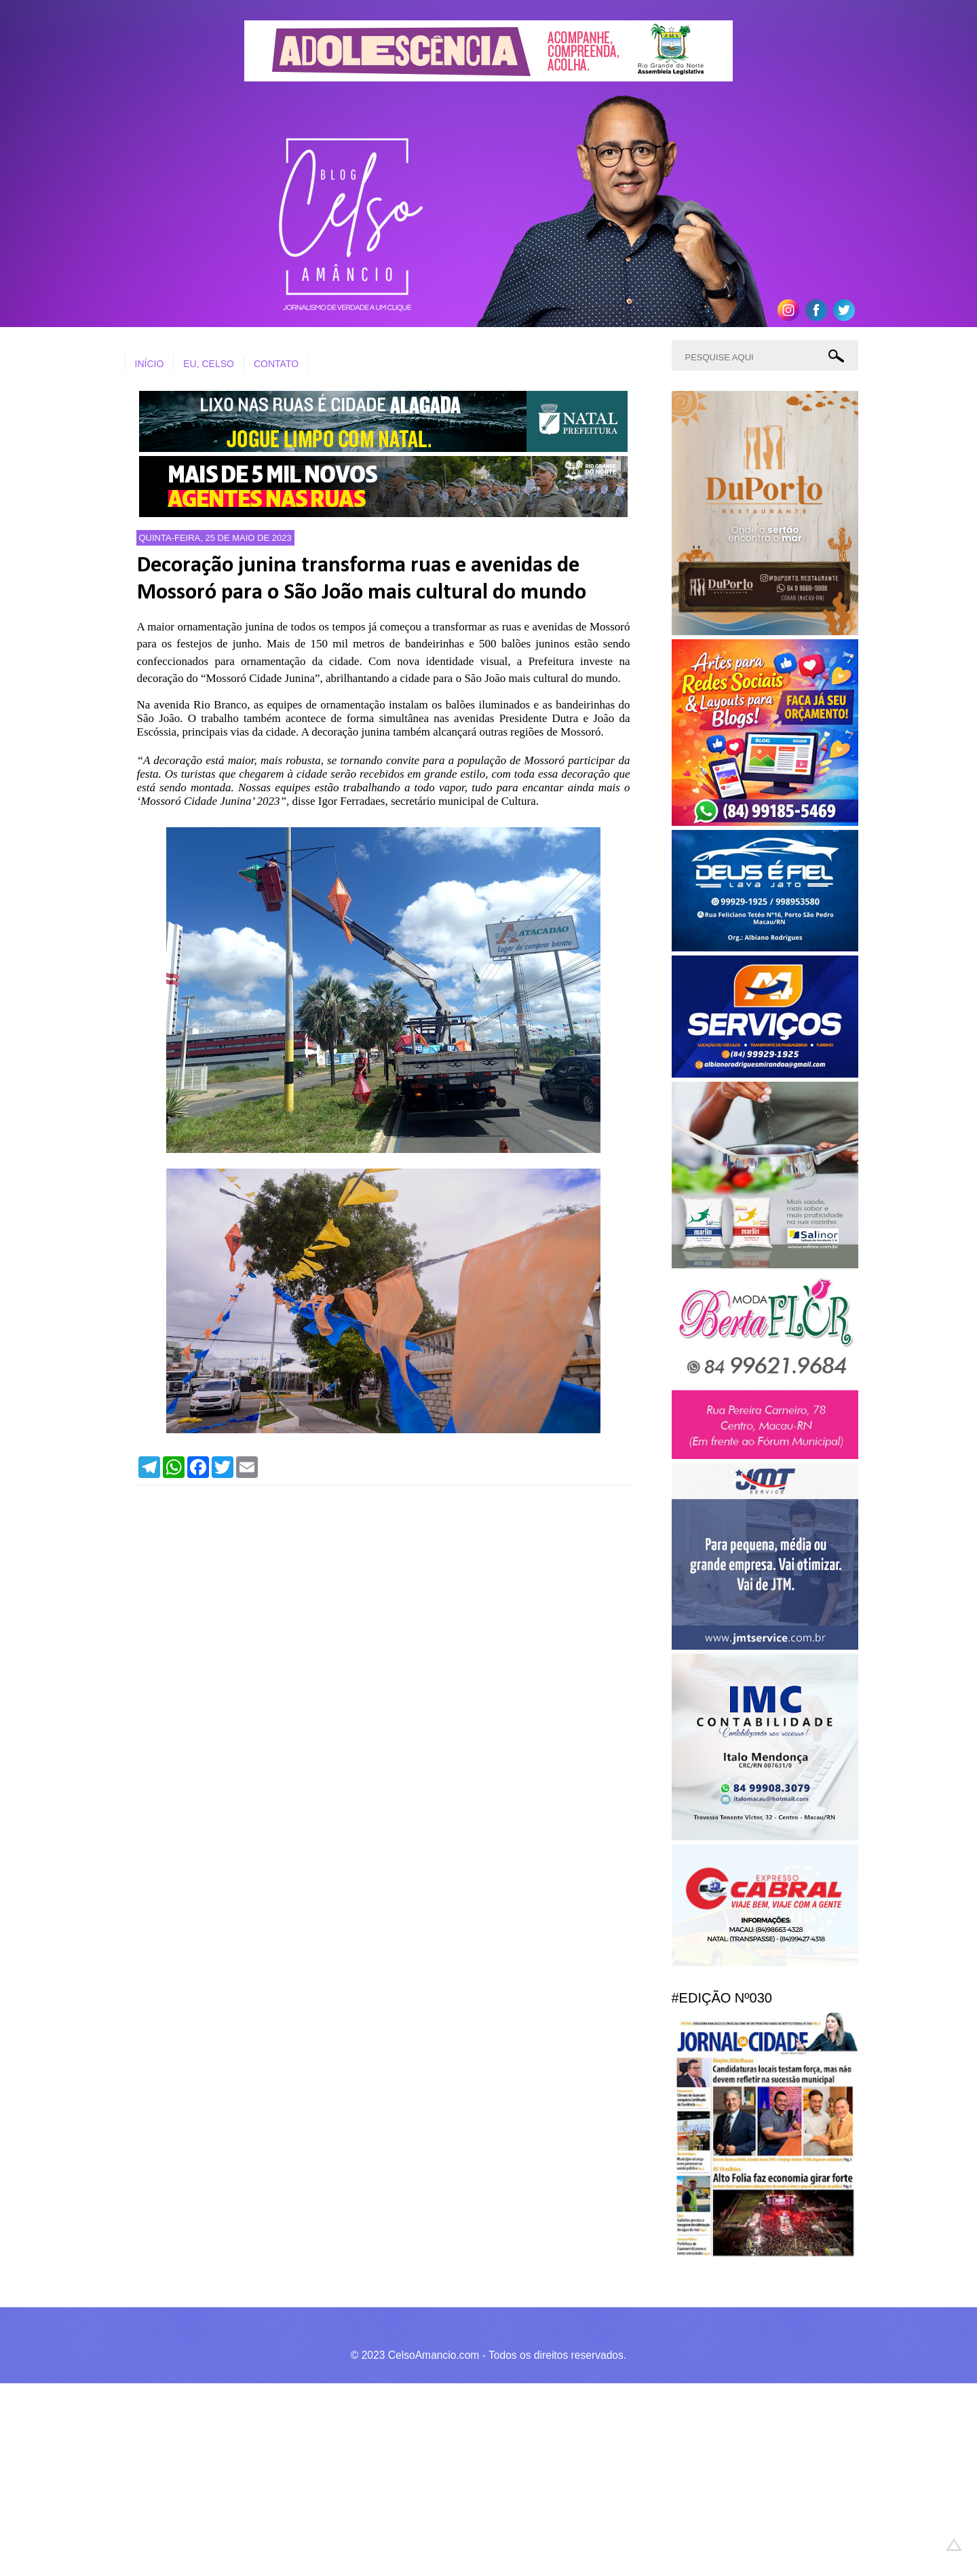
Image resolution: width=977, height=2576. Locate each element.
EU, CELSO (208, 363)
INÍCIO (149, 363)
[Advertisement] (407, 2478)
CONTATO (276, 363)
